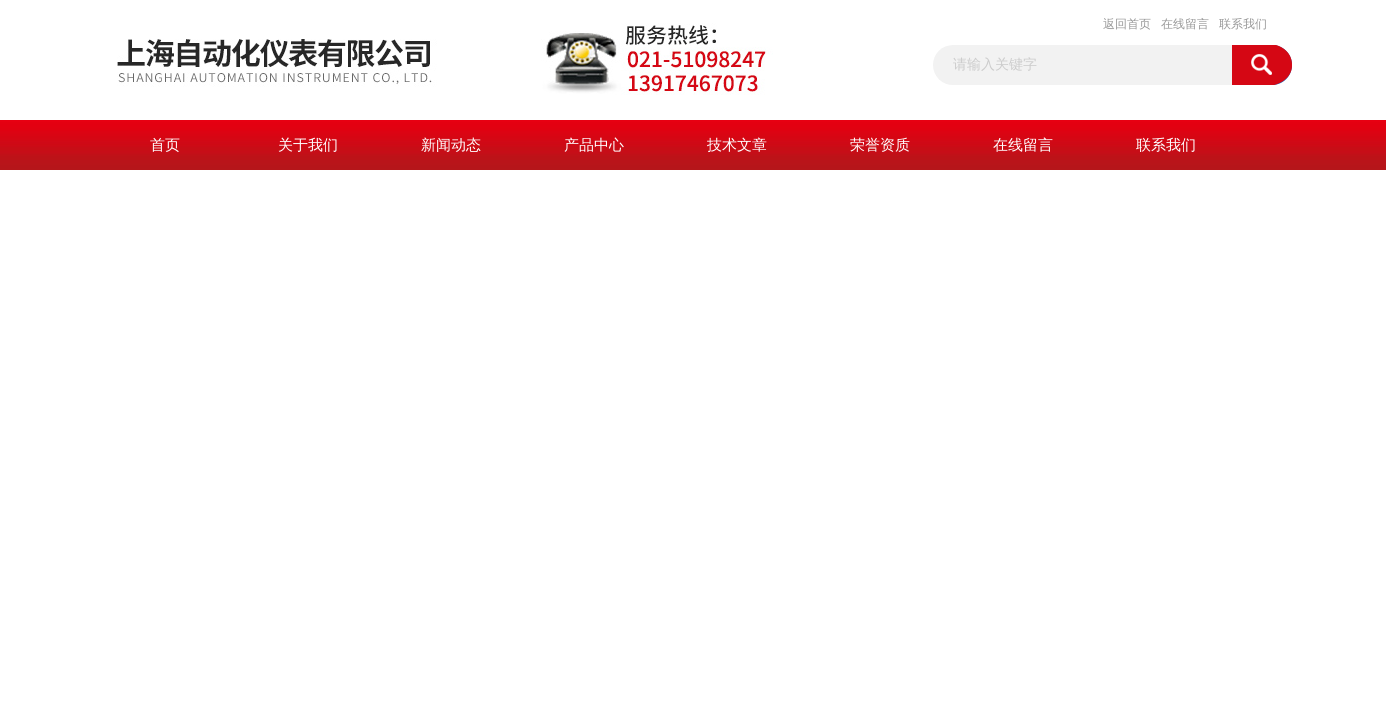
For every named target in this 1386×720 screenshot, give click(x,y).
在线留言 (1185, 24)
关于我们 (308, 145)
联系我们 (1243, 24)
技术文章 (737, 145)
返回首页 (1127, 24)
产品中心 (594, 145)
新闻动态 (451, 145)
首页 (165, 145)
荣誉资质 (880, 145)
